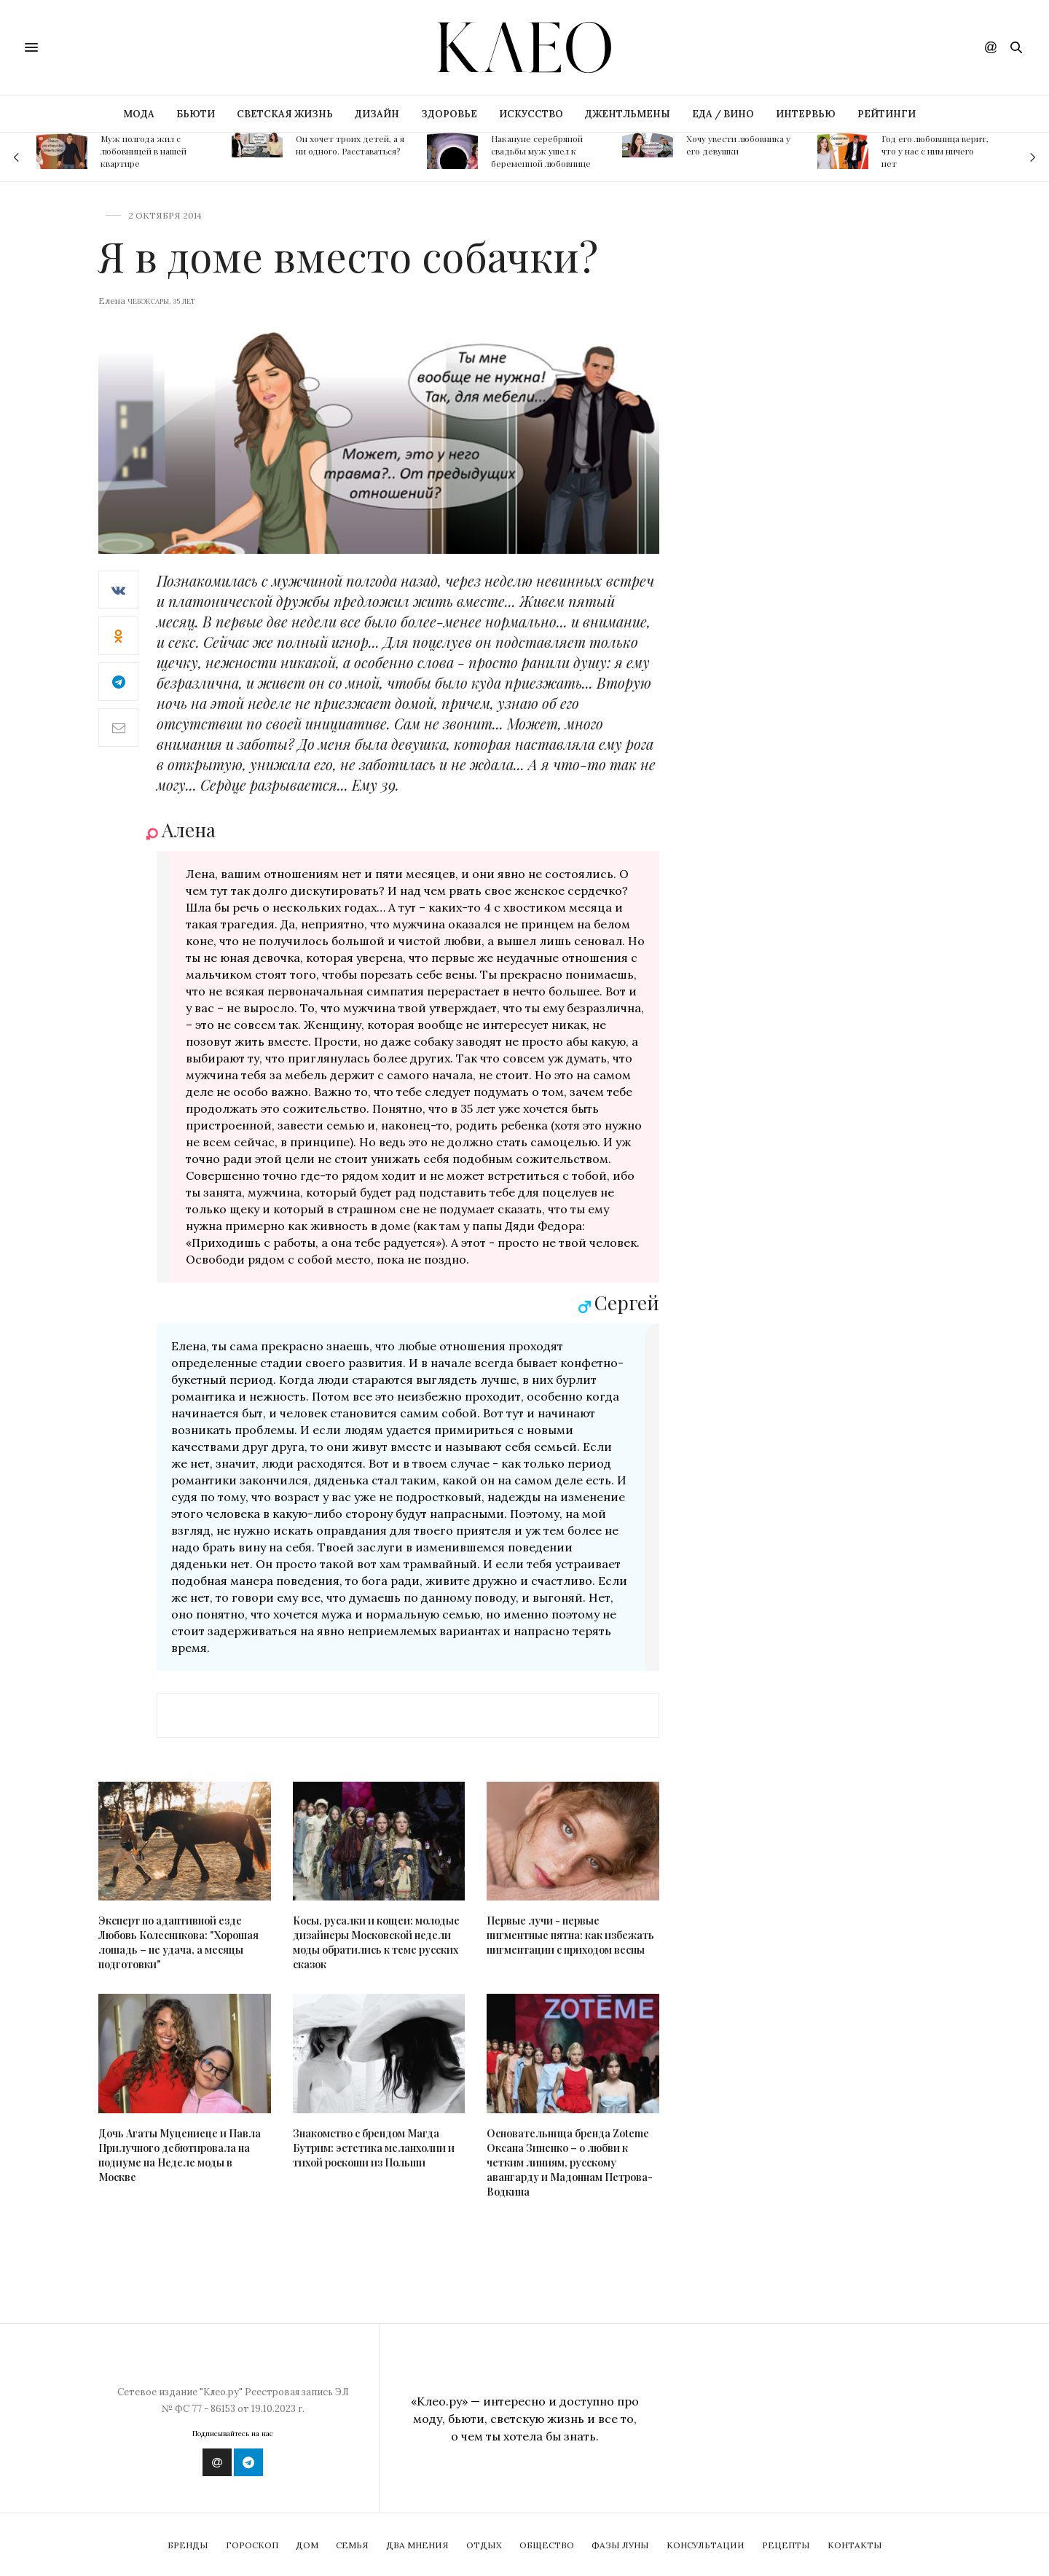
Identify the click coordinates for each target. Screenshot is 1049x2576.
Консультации (705, 2545)
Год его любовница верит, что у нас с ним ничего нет (935, 151)
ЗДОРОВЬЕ (449, 114)
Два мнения (417, 2545)
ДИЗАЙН (377, 114)
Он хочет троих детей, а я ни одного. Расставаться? (350, 145)
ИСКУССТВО (531, 114)
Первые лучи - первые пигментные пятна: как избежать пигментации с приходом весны (570, 1935)
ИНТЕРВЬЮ (806, 114)
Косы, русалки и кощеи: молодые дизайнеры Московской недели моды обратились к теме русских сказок (376, 1942)
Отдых (484, 2545)
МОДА (138, 114)
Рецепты (786, 2545)
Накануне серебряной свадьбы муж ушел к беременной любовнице (541, 151)
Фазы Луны (620, 2545)
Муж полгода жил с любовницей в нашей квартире (143, 151)
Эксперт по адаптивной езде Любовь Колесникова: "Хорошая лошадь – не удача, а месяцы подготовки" (178, 1942)
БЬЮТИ (195, 114)
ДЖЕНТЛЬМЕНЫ (627, 114)
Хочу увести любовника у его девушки (738, 145)
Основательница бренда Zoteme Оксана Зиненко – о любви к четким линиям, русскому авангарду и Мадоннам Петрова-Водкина (570, 2162)
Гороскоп (252, 2545)
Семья (352, 2545)
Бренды (188, 2545)
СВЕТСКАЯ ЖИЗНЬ (285, 114)
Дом (307, 2545)
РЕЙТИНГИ (886, 114)
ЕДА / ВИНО (723, 114)
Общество (546, 2545)
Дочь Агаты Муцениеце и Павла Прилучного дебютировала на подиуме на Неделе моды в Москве (179, 2155)
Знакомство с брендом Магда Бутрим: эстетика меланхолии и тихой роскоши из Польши (374, 2147)
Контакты (855, 2545)
